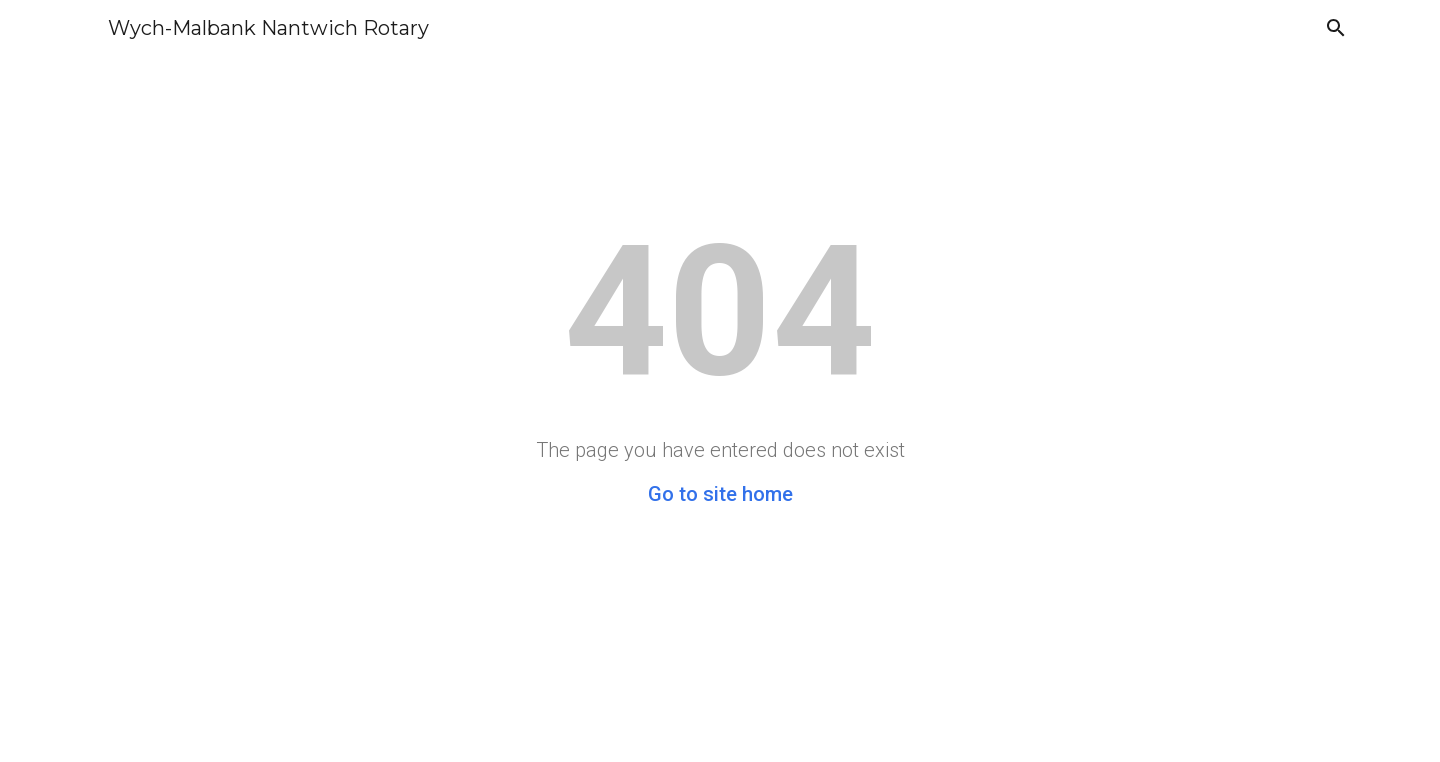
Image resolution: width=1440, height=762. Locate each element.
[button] (1336, 28)
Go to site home (720, 494)
